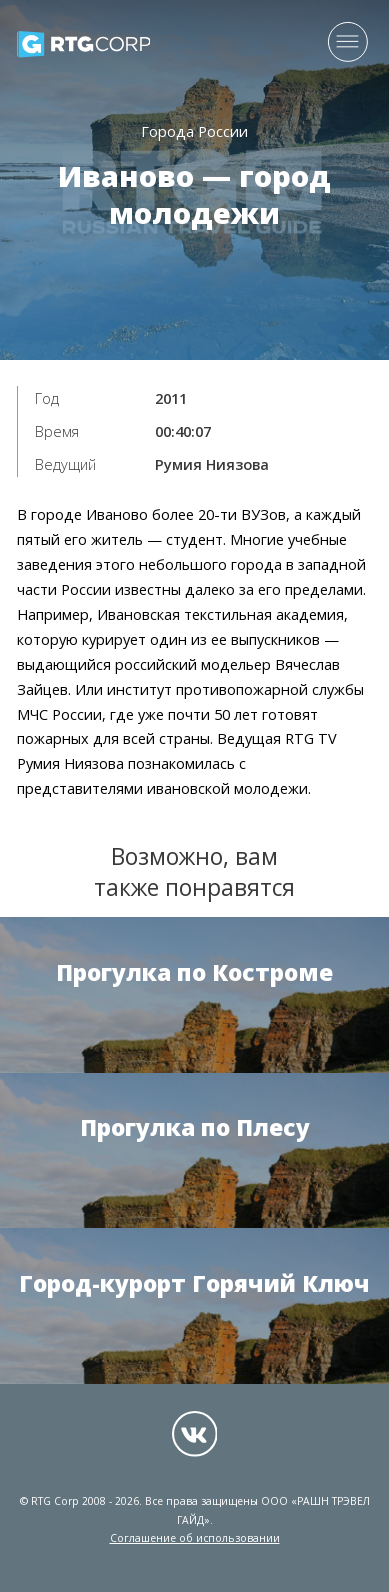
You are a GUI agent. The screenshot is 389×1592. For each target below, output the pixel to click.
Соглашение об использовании (195, 1538)
